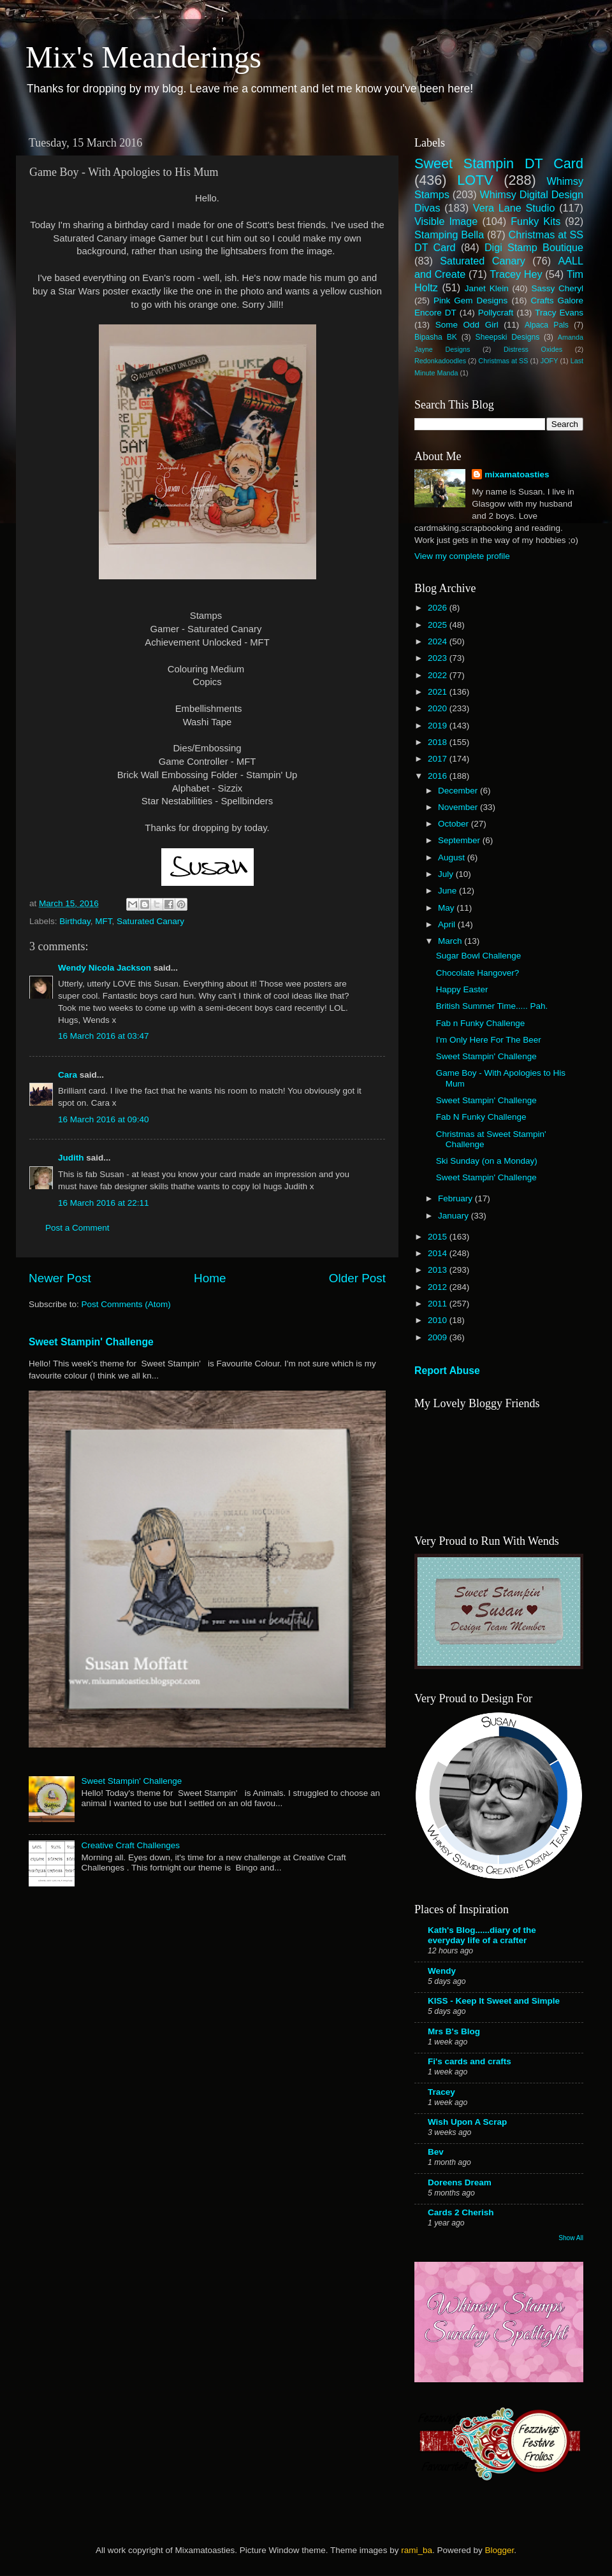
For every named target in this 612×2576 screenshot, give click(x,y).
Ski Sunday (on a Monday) (486, 1161)
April (448, 924)
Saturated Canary (150, 921)
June (448, 890)
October (454, 824)
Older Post (357, 1278)
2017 (438, 758)
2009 (438, 1337)
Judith (71, 1157)
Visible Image (445, 221)
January (454, 1215)
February (456, 1198)
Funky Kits (535, 221)
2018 (438, 742)
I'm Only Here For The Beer (488, 1040)
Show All (570, 2237)
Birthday (75, 921)
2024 (438, 641)
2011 (438, 1303)
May (447, 908)
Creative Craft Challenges (130, 1845)
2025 (438, 625)
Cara (67, 1075)
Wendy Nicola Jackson (104, 968)
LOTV (475, 180)
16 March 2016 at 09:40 (103, 1119)
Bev (436, 2152)
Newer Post (60, 1278)
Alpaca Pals (547, 325)
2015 (438, 1236)
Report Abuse (447, 1370)
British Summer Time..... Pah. (492, 1006)
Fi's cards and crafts (469, 2061)
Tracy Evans (559, 312)
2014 (438, 1253)
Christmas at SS (503, 361)
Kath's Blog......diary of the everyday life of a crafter (482, 1935)
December (459, 790)
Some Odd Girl (467, 324)
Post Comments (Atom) (126, 1304)
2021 (438, 692)
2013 (438, 1270)
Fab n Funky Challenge (480, 1023)
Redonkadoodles (440, 361)
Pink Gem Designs (470, 300)
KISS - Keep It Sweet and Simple (494, 2001)
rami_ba (416, 2550)
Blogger (499, 2550)
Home (210, 1278)
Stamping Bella (449, 234)
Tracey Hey (516, 274)
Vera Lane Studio (514, 207)
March (451, 941)
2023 (438, 658)
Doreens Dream (460, 2182)
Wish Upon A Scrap (467, 2122)
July (447, 874)
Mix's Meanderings (143, 57)
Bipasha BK (435, 337)
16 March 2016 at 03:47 (103, 1036)
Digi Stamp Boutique (533, 247)
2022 (438, 675)
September (460, 840)
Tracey (441, 2092)
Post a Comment (77, 1228)
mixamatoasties (516, 474)
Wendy (442, 1971)
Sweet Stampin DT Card (498, 163)
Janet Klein (487, 288)
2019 (438, 725)
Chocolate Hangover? (478, 973)
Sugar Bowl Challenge (478, 955)
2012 (438, 1287)
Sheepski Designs (508, 337)
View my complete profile (462, 556)
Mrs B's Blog (454, 2031)
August (452, 857)
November (459, 807)
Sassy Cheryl (557, 288)
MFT (103, 921)
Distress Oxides (533, 349)
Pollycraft (496, 312)
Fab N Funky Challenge (481, 1117)
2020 (438, 708)
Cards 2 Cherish (461, 2212)
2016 (438, 776)
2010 (438, 1320)
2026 (438, 607)
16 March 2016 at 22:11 (103, 1203)
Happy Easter (462, 989)
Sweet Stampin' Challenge (91, 1341)
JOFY (549, 361)
